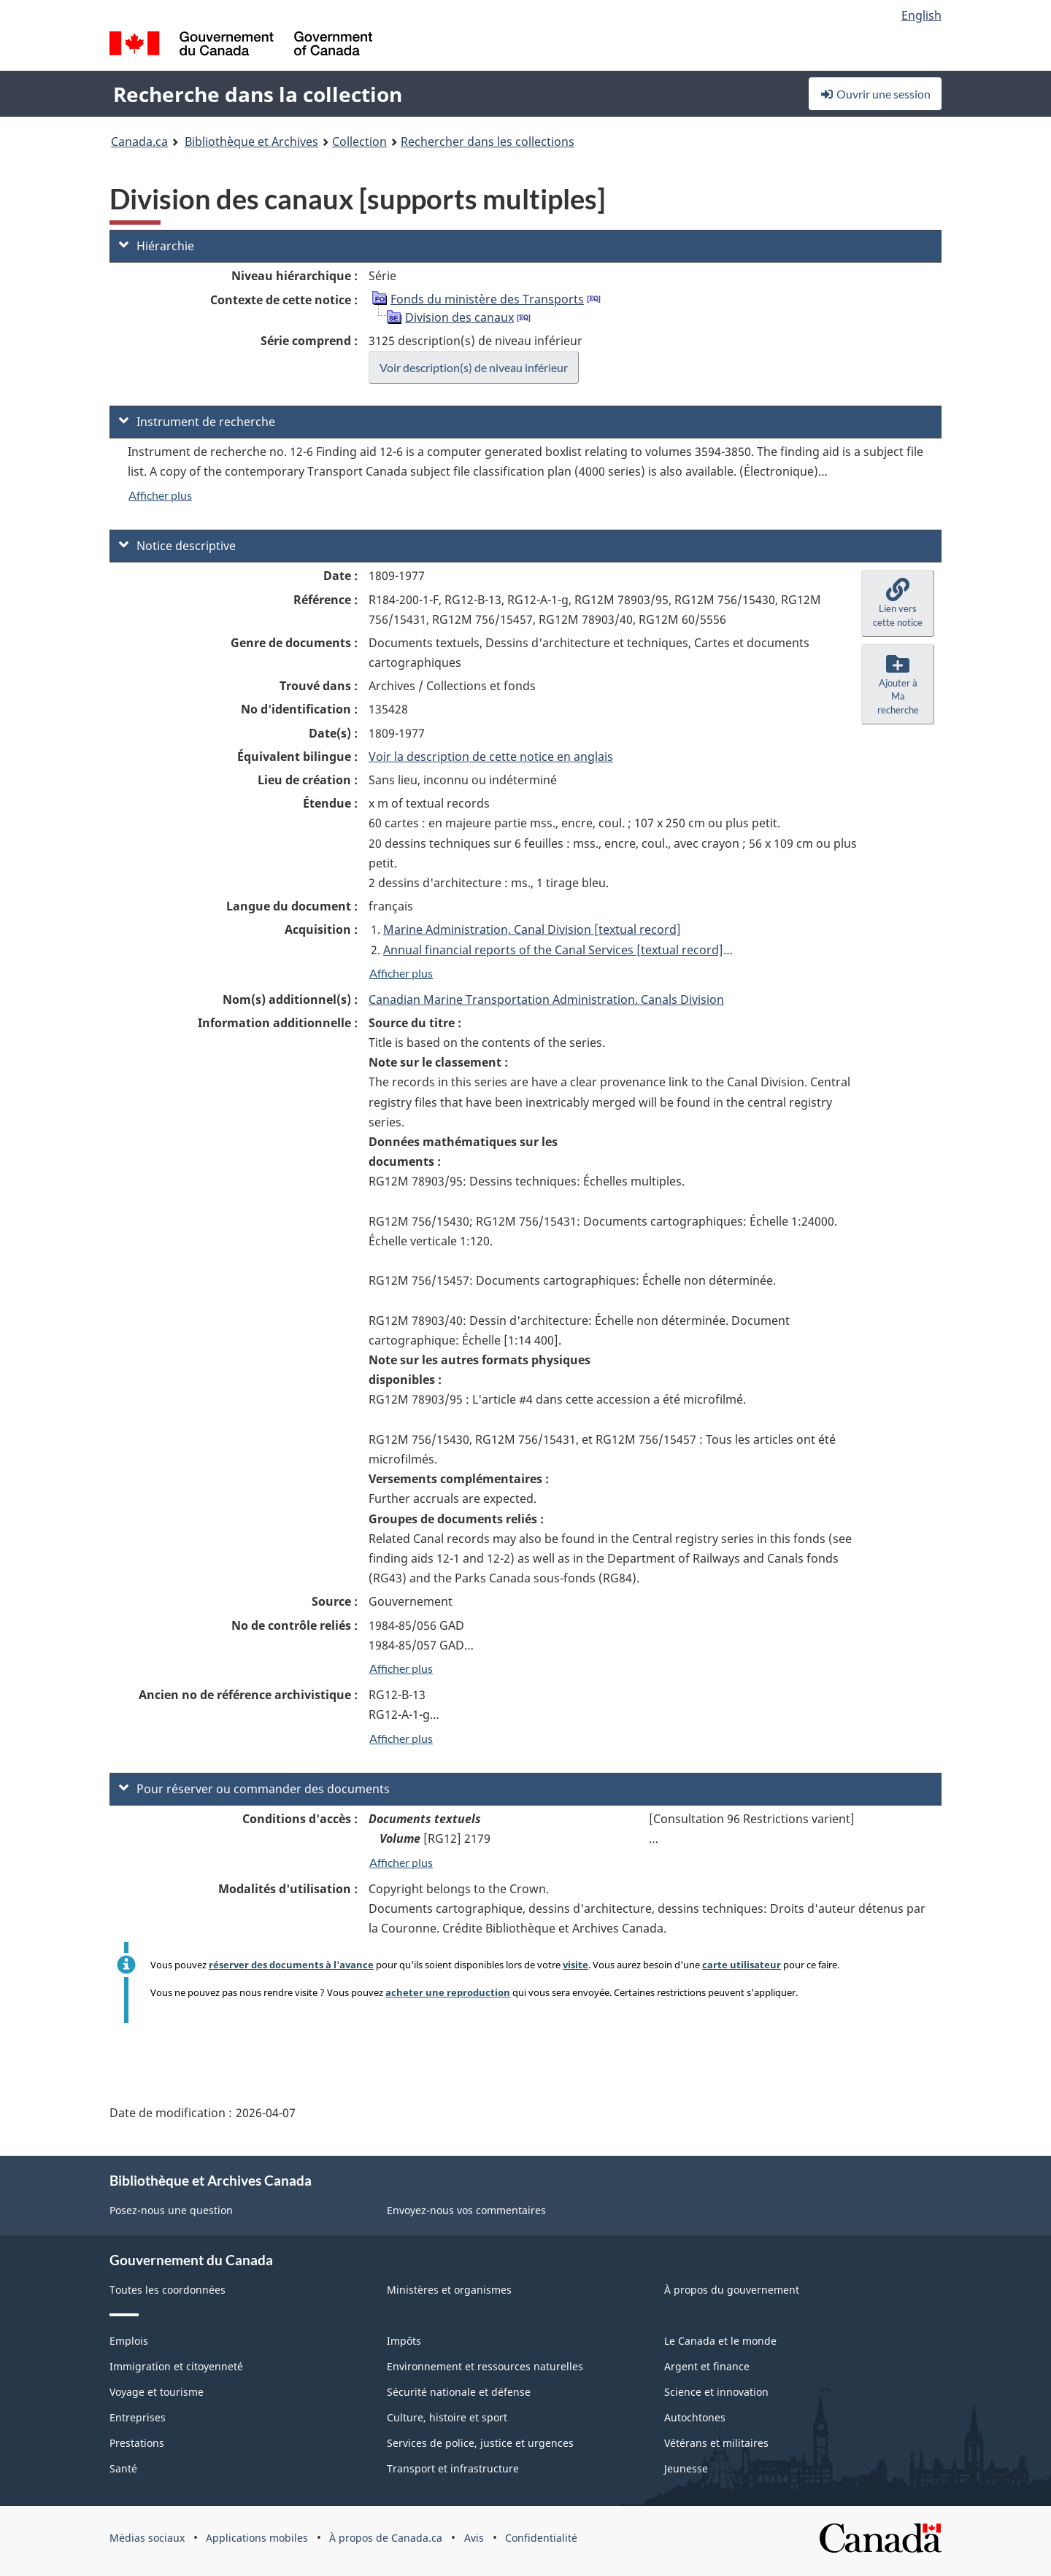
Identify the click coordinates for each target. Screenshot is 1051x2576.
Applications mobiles (257, 2538)
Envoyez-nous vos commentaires (466, 2210)
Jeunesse (686, 2468)
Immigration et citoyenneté (176, 2366)
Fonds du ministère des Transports (487, 299)
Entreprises (137, 2417)
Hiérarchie (156, 246)
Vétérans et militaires (716, 2443)
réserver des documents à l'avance (291, 1964)
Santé (123, 2468)
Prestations (136, 2443)
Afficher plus (160, 495)
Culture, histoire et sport (447, 2417)
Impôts (404, 2341)
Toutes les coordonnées (167, 2290)
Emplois (128, 2341)
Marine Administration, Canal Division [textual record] (532, 929)
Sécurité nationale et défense (459, 2392)
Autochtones (694, 2417)
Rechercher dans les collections (487, 142)
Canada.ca (139, 142)
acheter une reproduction (447, 1992)
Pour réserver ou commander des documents (254, 1789)
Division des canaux (459, 317)
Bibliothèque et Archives (251, 142)
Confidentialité (541, 2538)
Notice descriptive (177, 546)
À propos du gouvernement (731, 2290)
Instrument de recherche (197, 422)
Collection (359, 142)
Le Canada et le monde (720, 2341)
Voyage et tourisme (156, 2392)
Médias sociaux (147, 2538)
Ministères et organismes (449, 2290)
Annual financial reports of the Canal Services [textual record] (553, 950)
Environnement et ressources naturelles (485, 2366)
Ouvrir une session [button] (875, 94)
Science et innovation (716, 2392)
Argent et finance (707, 2366)
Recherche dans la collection (257, 94)
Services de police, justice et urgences (480, 2443)
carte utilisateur (741, 1964)
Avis (474, 2538)
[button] (897, 603)
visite (575, 1964)
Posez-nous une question (171, 2210)
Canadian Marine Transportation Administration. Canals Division (546, 999)
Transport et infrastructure (453, 2468)
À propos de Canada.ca (385, 2538)
